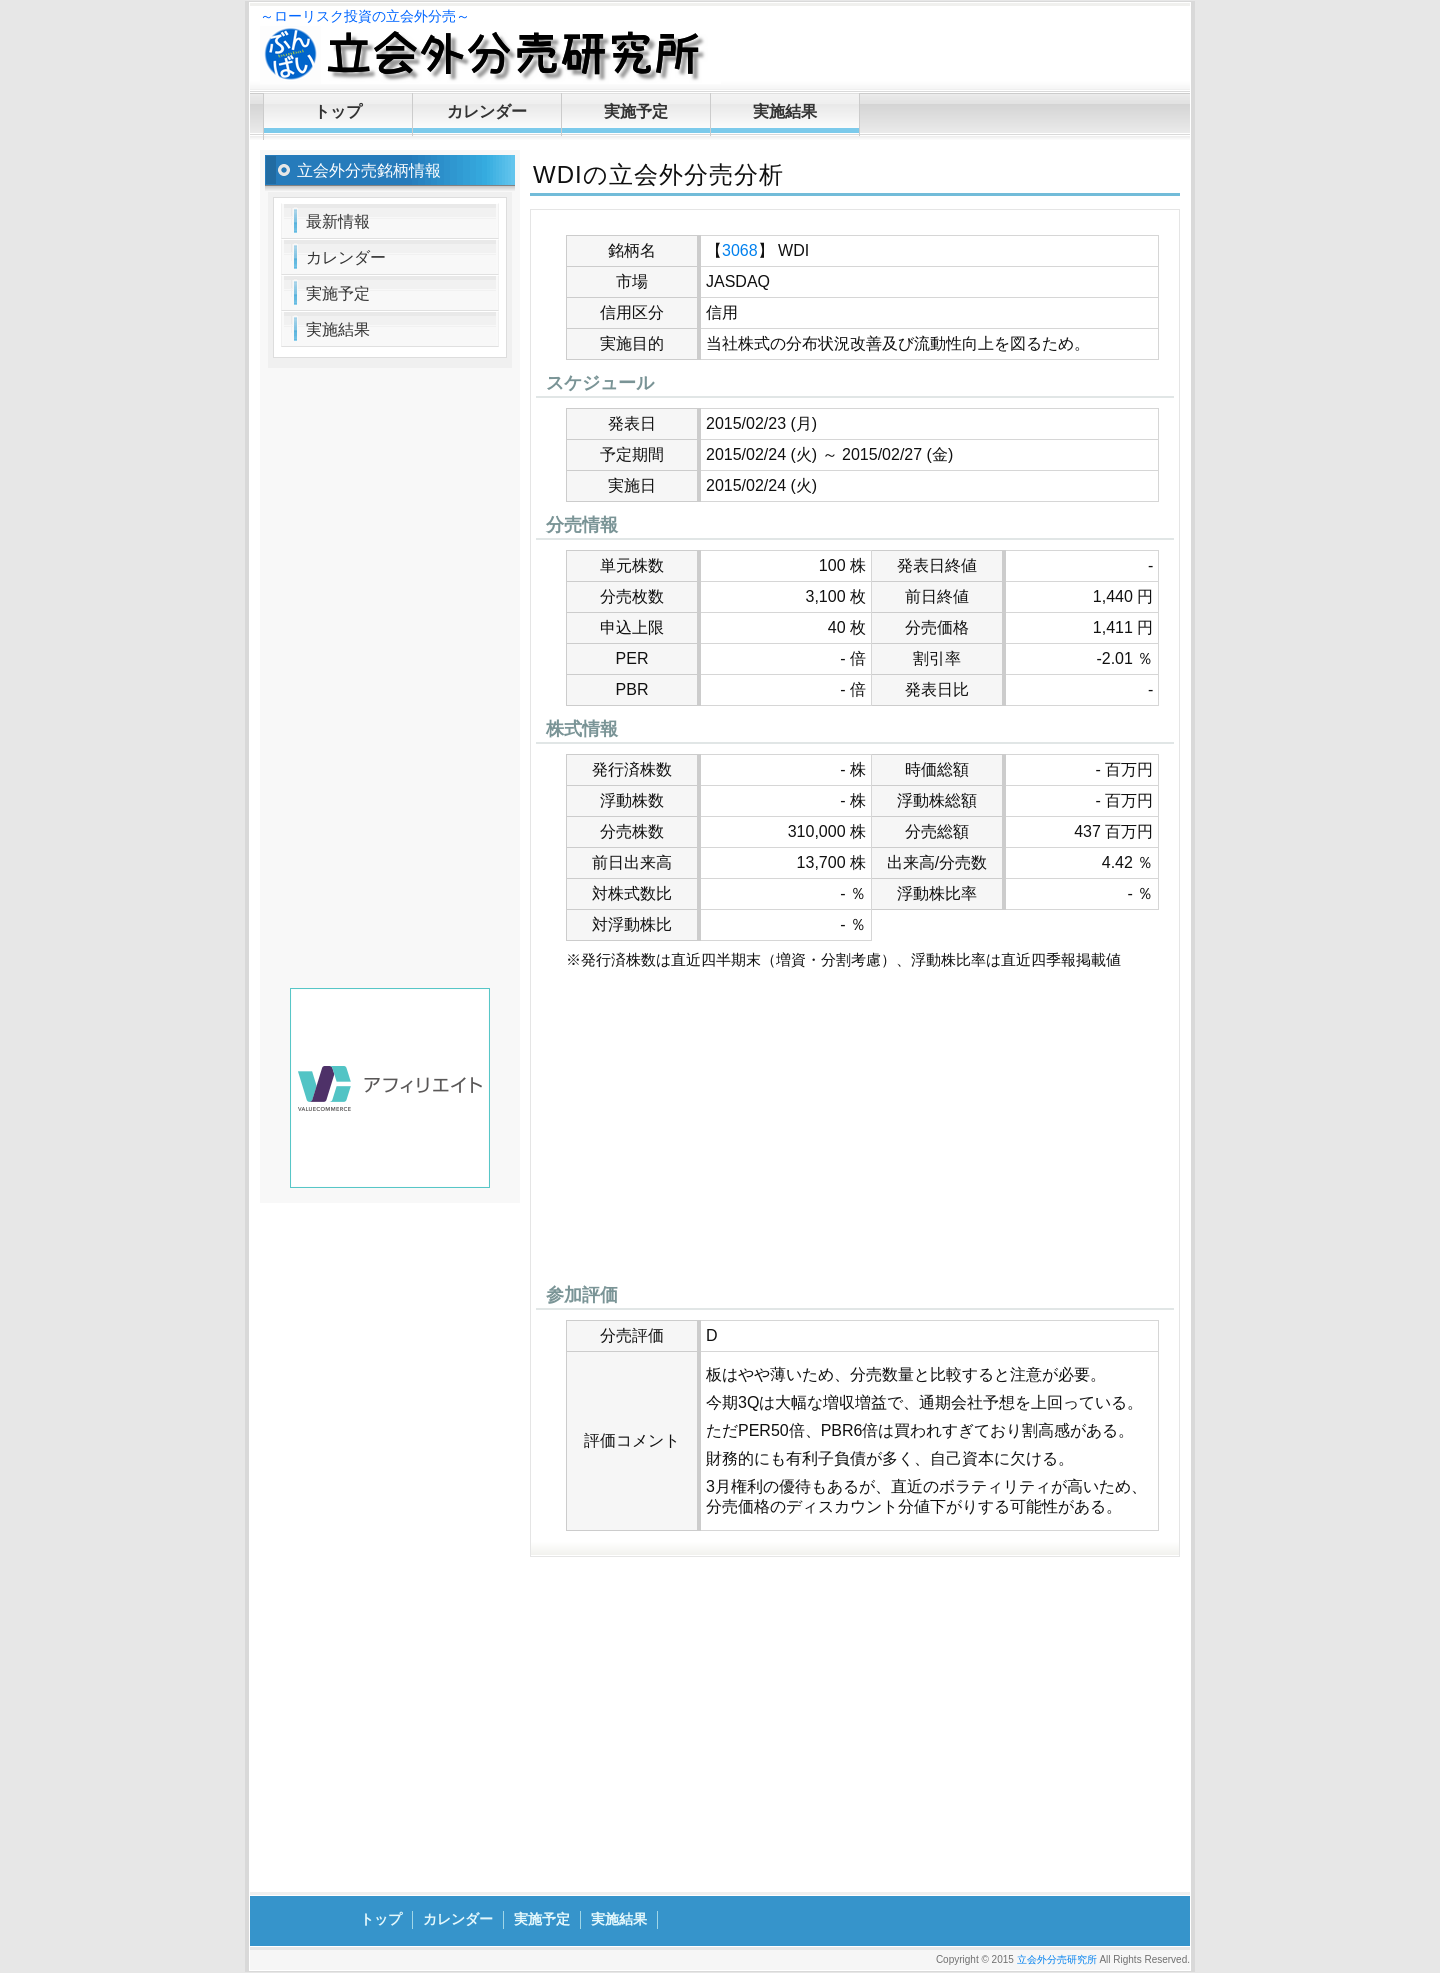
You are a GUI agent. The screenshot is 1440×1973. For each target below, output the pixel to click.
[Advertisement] (855, 1132)
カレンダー (487, 111)
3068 (740, 250)
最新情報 (338, 221)
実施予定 (636, 111)
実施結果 (785, 111)
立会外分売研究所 (1057, 1959)
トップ (338, 111)
